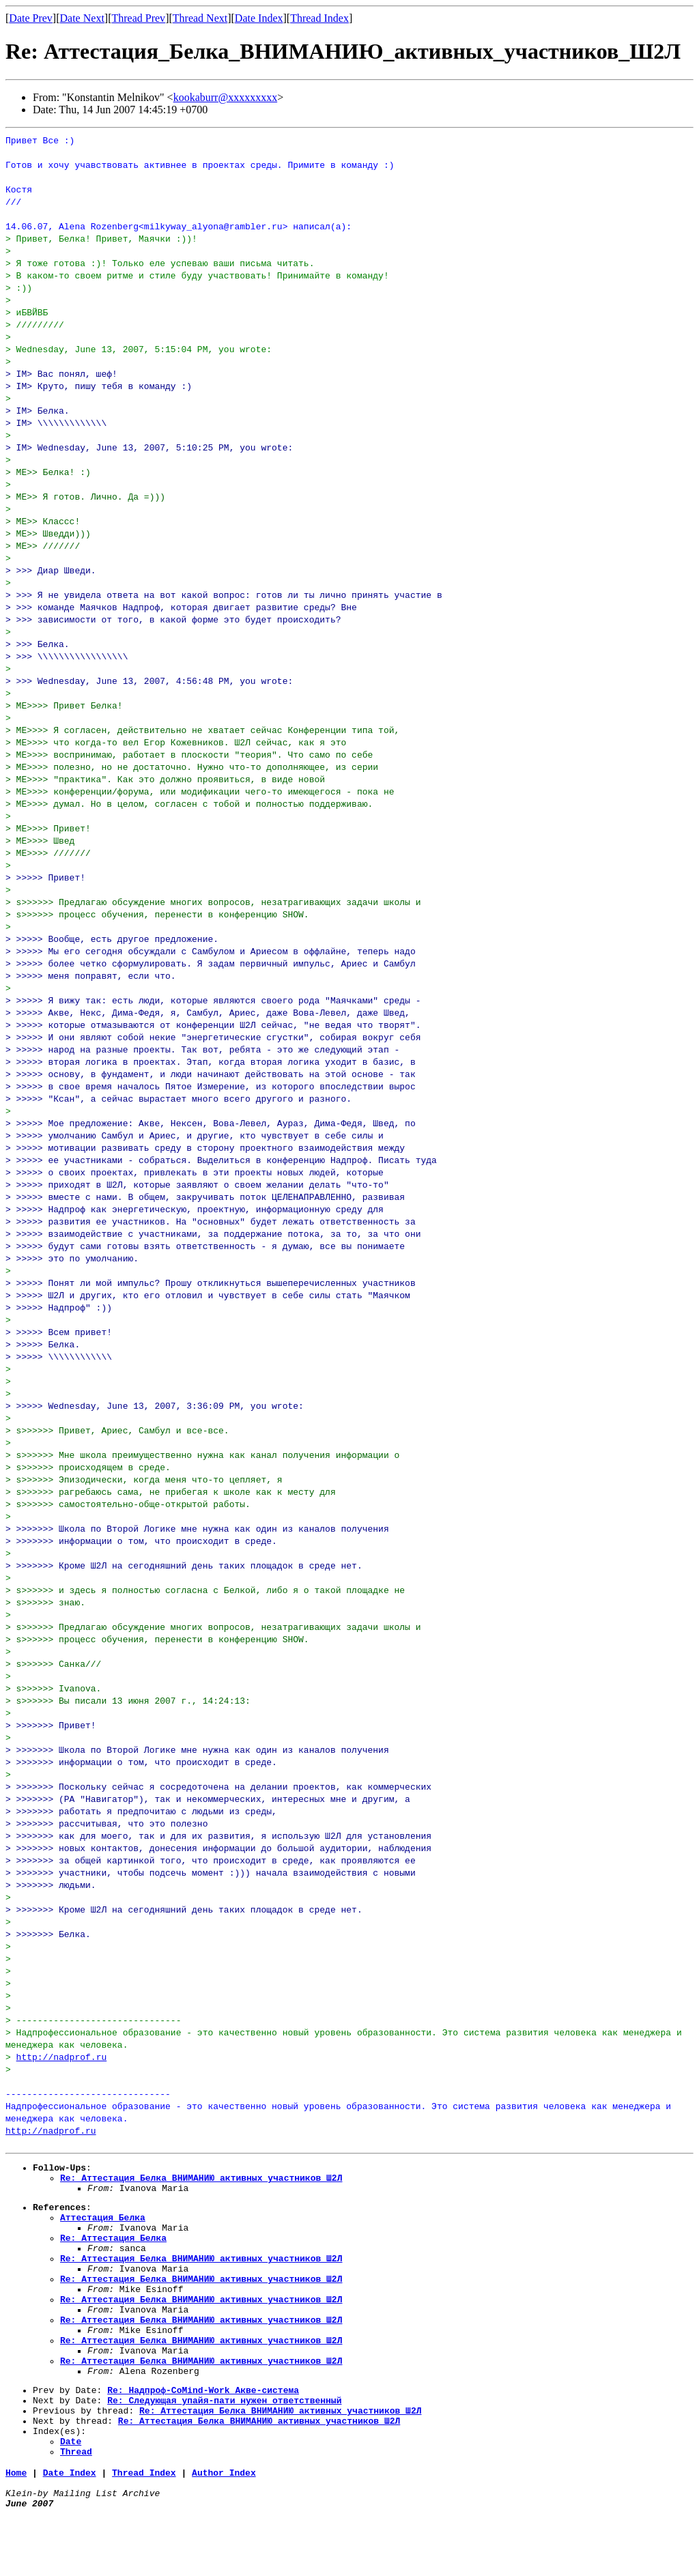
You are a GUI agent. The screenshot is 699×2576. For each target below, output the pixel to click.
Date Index (259, 18)
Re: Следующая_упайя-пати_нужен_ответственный (224, 2445)
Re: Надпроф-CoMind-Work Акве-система (203, 2433)
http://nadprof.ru (61, 2056)
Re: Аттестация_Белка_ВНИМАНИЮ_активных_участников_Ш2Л (201, 2181)
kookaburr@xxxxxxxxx (225, 97)
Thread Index (319, 18)
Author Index (224, 2527)
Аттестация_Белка (102, 2227)
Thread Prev (138, 18)
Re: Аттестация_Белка (113, 2252)
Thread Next (200, 18)
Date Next (82, 18)
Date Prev (31, 18)
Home (16, 2527)
